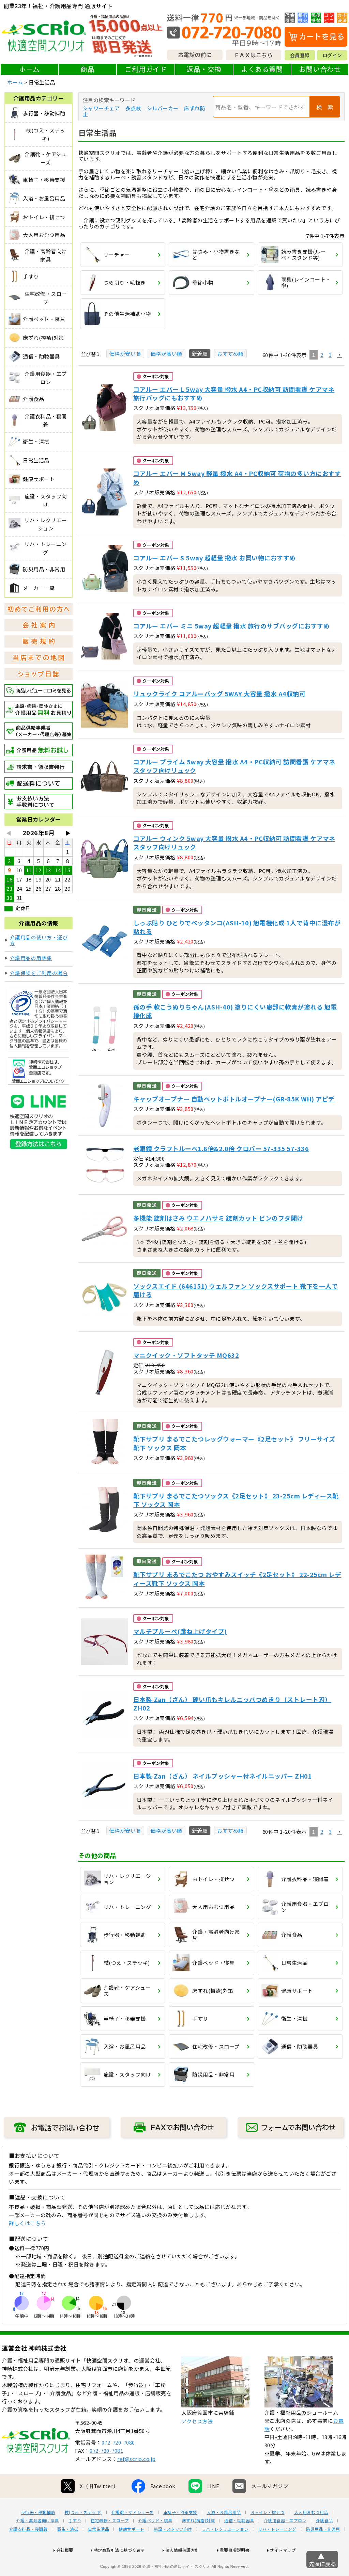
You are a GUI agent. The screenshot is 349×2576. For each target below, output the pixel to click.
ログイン (332, 55)
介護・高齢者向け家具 (37, 2542)
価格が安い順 (125, 353)
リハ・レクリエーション (225, 2550)
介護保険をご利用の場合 (39, 973)
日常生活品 (98, 2550)
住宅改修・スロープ (110, 2542)
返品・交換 (204, 69)
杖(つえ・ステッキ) (83, 2534)
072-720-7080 (118, 2464)
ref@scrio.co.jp (136, 2480)
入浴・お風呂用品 (224, 2534)
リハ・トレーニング (277, 2550)
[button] (339, 355)
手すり (75, 2542)
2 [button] (321, 354)
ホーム (29, 69)
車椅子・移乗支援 (180, 2534)
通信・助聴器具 (239, 2542)
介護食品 (324, 2542)
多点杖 (133, 108)
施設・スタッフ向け (173, 2550)
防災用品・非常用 (323, 2550)
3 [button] (330, 354)
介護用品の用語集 (31, 958)
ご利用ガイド (146, 69)
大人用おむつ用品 (311, 2534)
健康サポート (131, 2550)
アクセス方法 (197, 2443)
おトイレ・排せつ (268, 2534)
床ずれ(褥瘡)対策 (198, 2542)
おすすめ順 (230, 353)
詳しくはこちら (27, 2223)
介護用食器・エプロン (285, 2542)
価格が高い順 (166, 353)
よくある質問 (262, 69)
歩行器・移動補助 (38, 2534)
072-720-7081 (106, 2472)
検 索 (324, 107)
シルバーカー (163, 108)
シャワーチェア (101, 108)
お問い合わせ (320, 69)
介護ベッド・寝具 (155, 2542)
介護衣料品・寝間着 (28, 2550)
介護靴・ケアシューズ (132, 2534)
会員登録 (300, 55)
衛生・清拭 (67, 2550)
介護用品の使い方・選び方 (39, 940)
